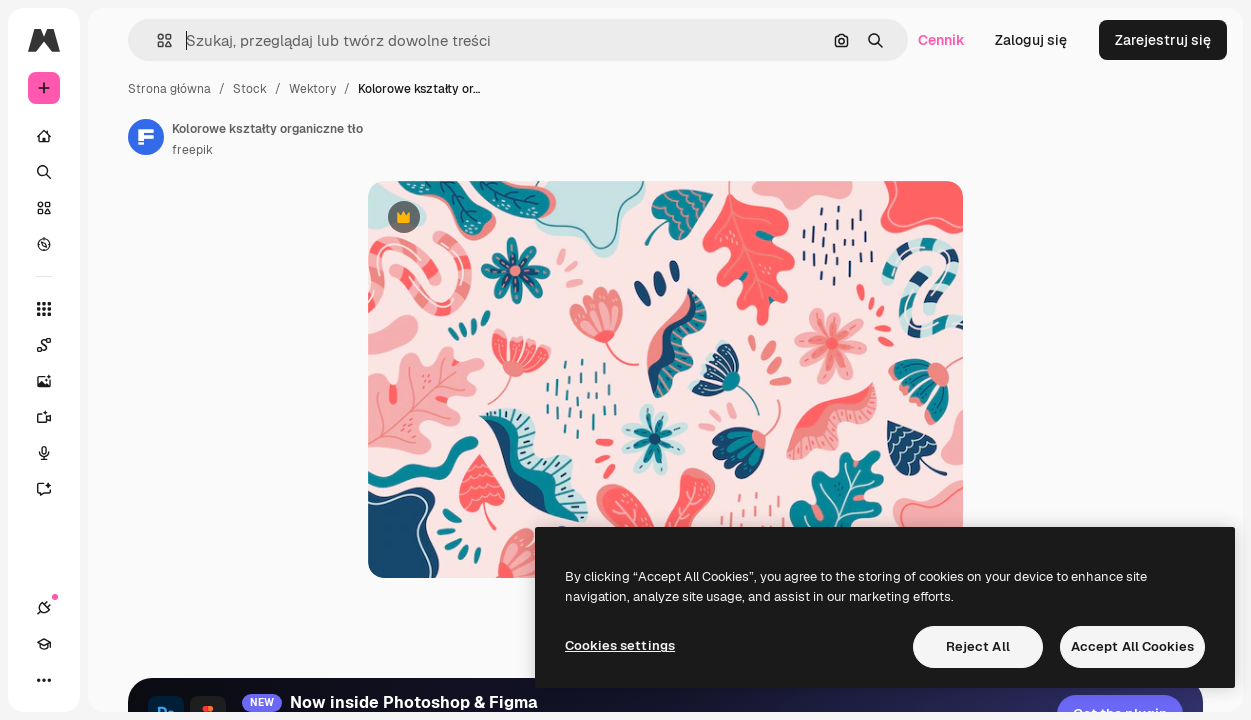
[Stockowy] (44, 208)
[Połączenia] (44, 608)
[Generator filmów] (44, 417)
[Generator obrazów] (44, 381)
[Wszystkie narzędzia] (44, 309)
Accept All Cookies (1132, 646)
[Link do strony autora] (146, 137)
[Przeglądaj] (44, 244)
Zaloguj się (1031, 40)
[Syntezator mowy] (44, 453)
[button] (156, 40)
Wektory (312, 89)
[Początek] (44, 136)
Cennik (941, 40)
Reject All (978, 646)
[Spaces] (44, 345)
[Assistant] (44, 489)
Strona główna (169, 89)
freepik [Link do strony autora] (192, 150)
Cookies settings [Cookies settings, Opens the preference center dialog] (620, 645)
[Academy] (44, 644)
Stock (250, 89)
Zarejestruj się (1163, 40)
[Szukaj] (44, 172)
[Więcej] (44, 680)
